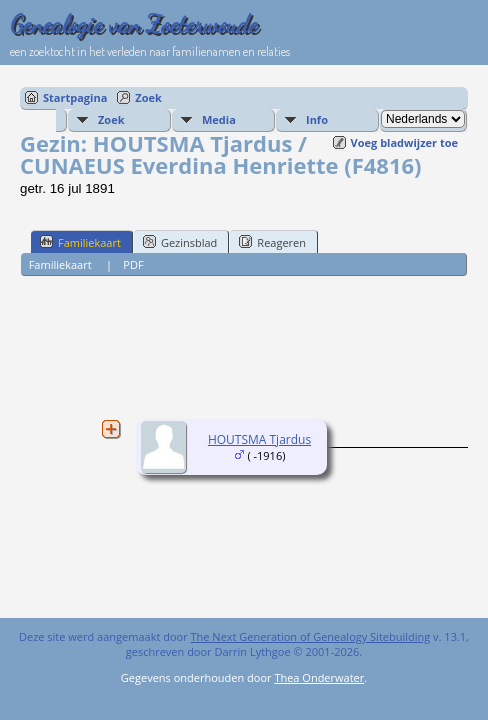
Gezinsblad (180, 242)
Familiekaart (80, 242)
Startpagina (75, 97)
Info (317, 119)
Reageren (272, 242)
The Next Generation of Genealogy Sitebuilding (311, 636)
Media (219, 119)
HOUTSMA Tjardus (259, 439)
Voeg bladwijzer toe (404, 142)
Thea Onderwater (319, 677)
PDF (133, 264)
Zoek (148, 97)
